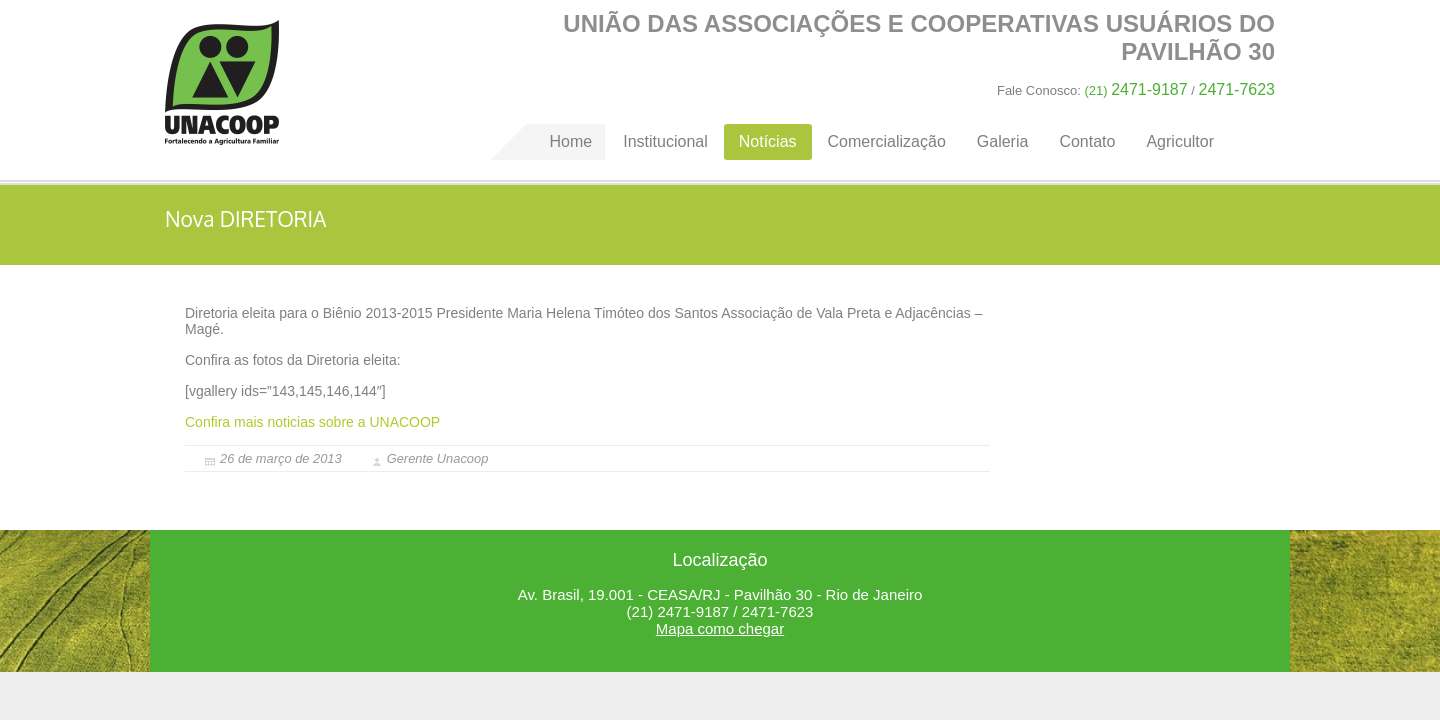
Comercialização (887, 141)
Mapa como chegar (720, 628)
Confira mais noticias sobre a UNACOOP (312, 422)
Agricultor (1180, 141)
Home (222, 82)
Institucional (665, 141)
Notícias (768, 141)
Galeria (1003, 141)
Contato (1087, 141)
